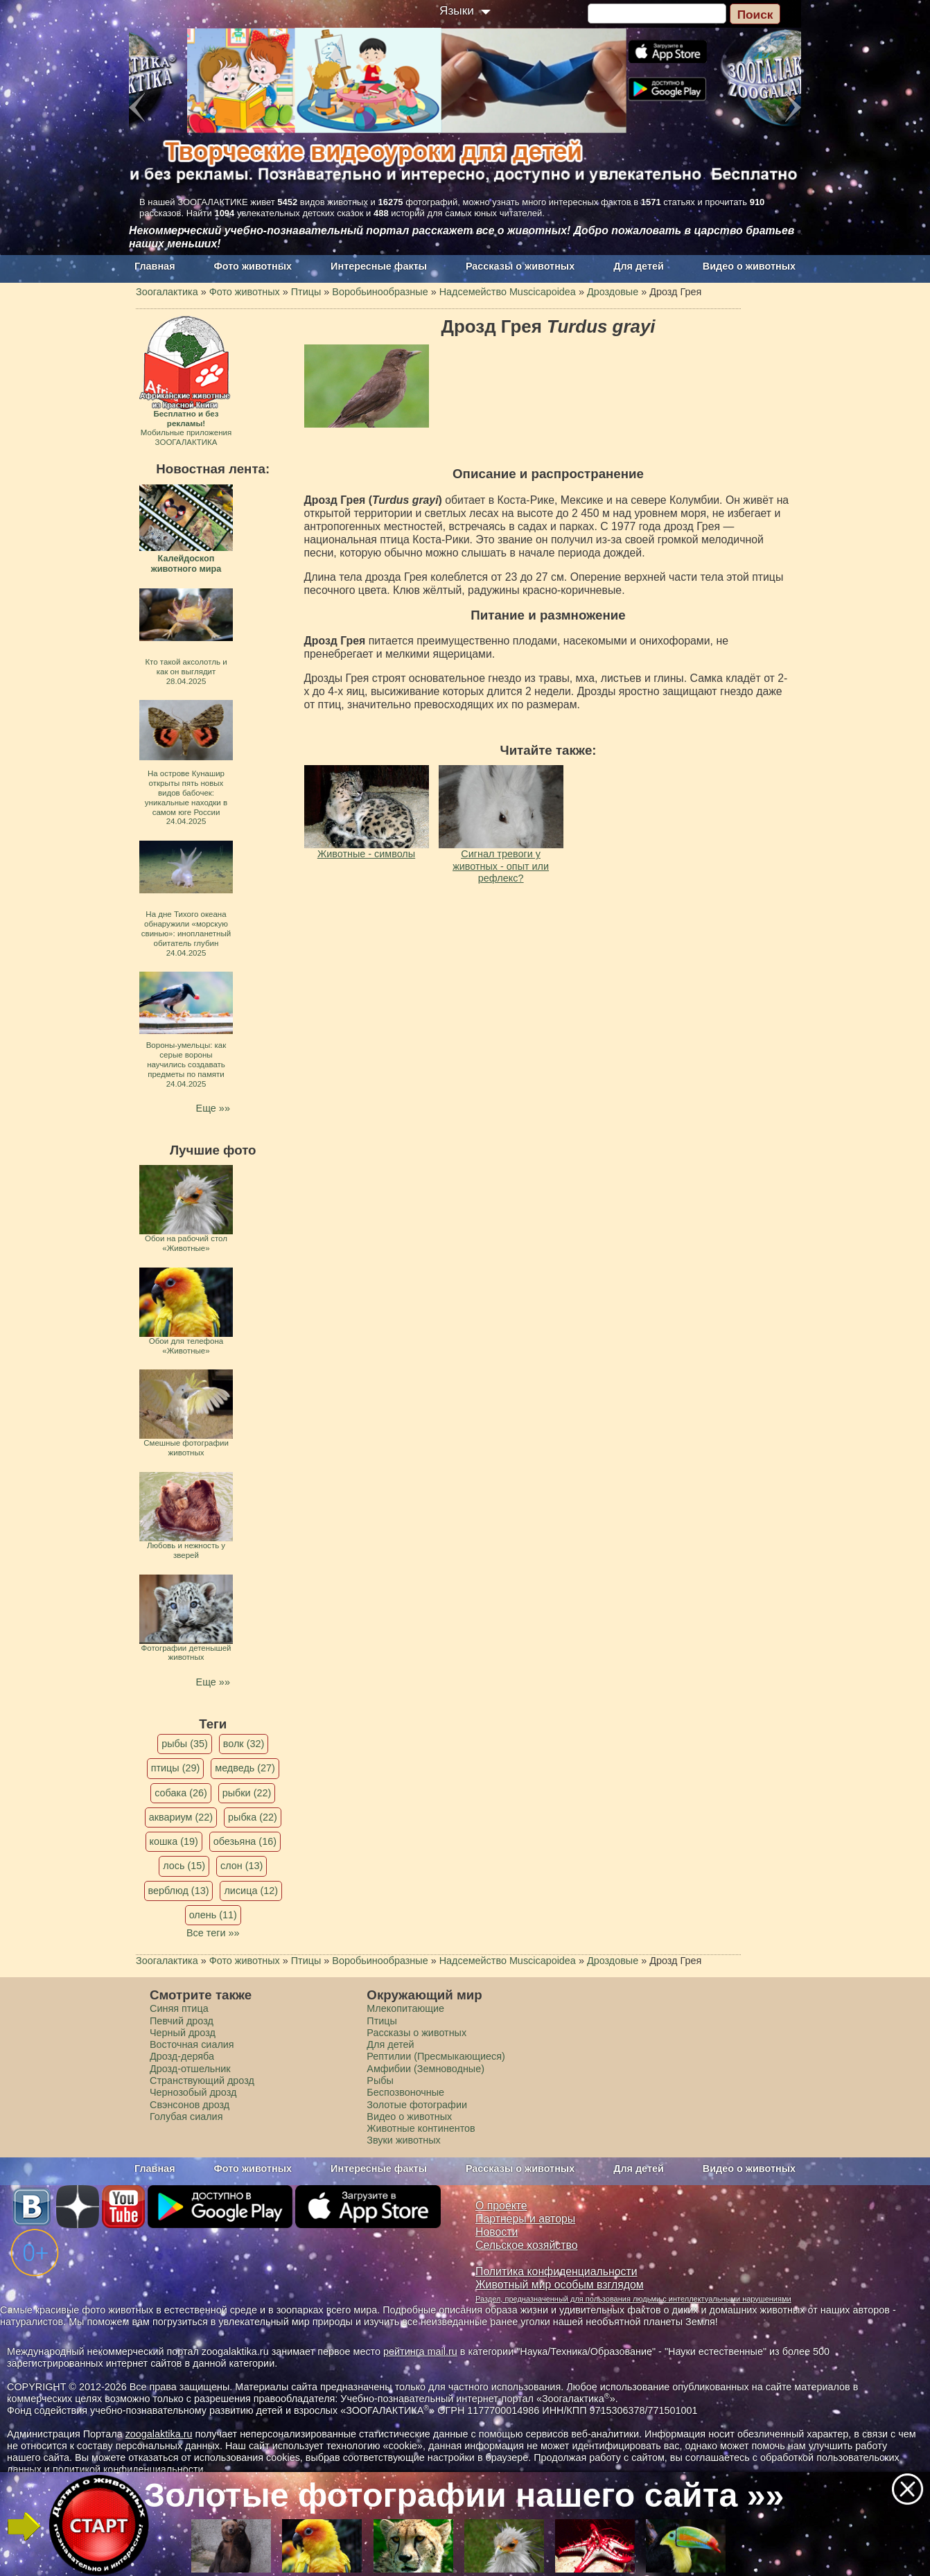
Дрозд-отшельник (190, 2068)
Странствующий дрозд (202, 2080)
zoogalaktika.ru (159, 2433)
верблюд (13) (178, 1890)
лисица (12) (251, 1890)
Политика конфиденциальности (556, 2271)
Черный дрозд (183, 2032)
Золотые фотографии (417, 2104)
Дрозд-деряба (182, 2056)
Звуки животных (403, 2140)
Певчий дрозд (181, 2020)
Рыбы (380, 2080)
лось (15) (184, 1865)
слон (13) (241, 1865)
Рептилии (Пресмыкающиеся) (436, 2056)
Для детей (638, 266)
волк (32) (243, 1743)
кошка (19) (174, 1841)
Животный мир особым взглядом (559, 2284)
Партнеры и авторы (525, 2219)
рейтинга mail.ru (420, 2351)
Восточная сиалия (192, 2044)
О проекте (501, 2205)
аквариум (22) (181, 1817)
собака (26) (181, 1792)
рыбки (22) (247, 1792)
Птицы (382, 2020)
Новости (496, 2232)
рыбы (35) (184, 1743)
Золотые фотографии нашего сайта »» (464, 2495)
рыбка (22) (252, 1817)
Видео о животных (749, 266)
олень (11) (213, 1914)
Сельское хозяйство (526, 2245)
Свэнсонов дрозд (189, 2104)
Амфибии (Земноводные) (425, 2068)
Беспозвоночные (405, 2092)
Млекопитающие (405, 2008)
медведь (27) (245, 1767)
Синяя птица (179, 2008)
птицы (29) (175, 1767)
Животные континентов (421, 2128)
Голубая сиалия (186, 2116)
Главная (154, 266)
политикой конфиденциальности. (130, 2469)
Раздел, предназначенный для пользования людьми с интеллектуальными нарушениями (633, 2299)
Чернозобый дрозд (193, 2092)
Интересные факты (379, 266)
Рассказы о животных (520, 266)
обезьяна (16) (245, 1841)
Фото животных (253, 266)
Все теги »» (213, 1932)
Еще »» (213, 1108)
